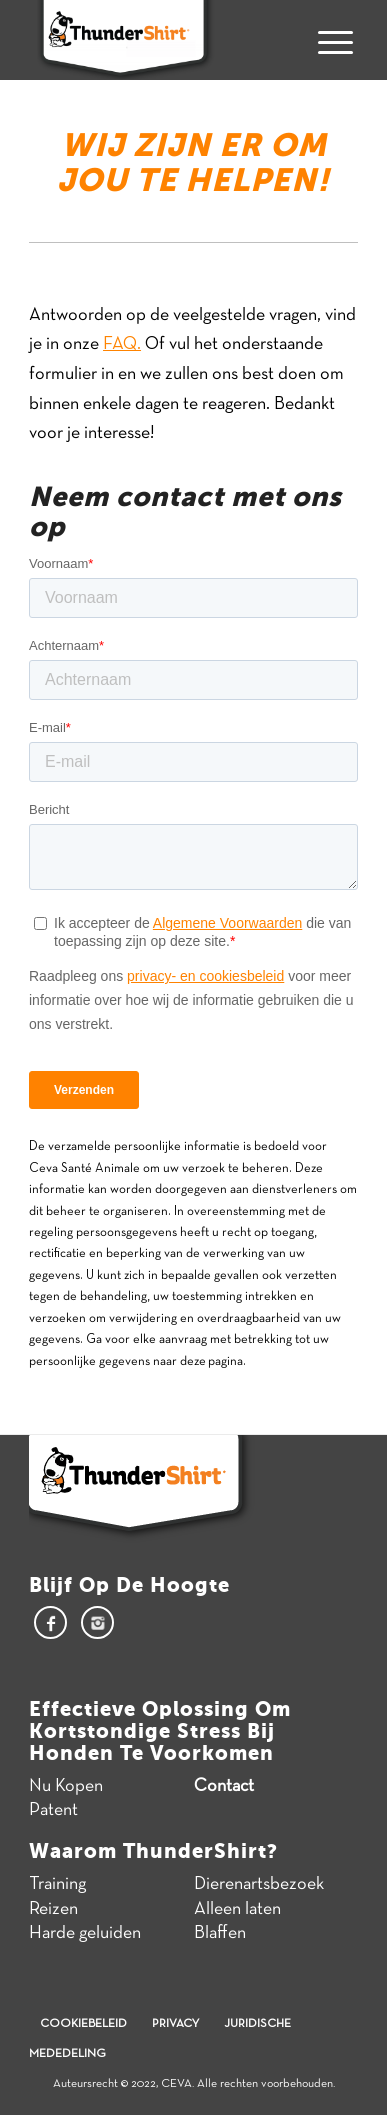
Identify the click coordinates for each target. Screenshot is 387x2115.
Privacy (175, 2024)
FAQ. (122, 344)
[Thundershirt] (160, 40)
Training (57, 1884)
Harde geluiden (85, 1933)
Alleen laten (237, 1909)
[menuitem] (328, 40)
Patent (53, 1810)
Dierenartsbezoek (259, 1884)
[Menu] (328, 40)
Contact (224, 1786)
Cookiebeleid (83, 2024)
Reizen (53, 1909)
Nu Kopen (66, 1786)
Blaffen (220, 1933)
